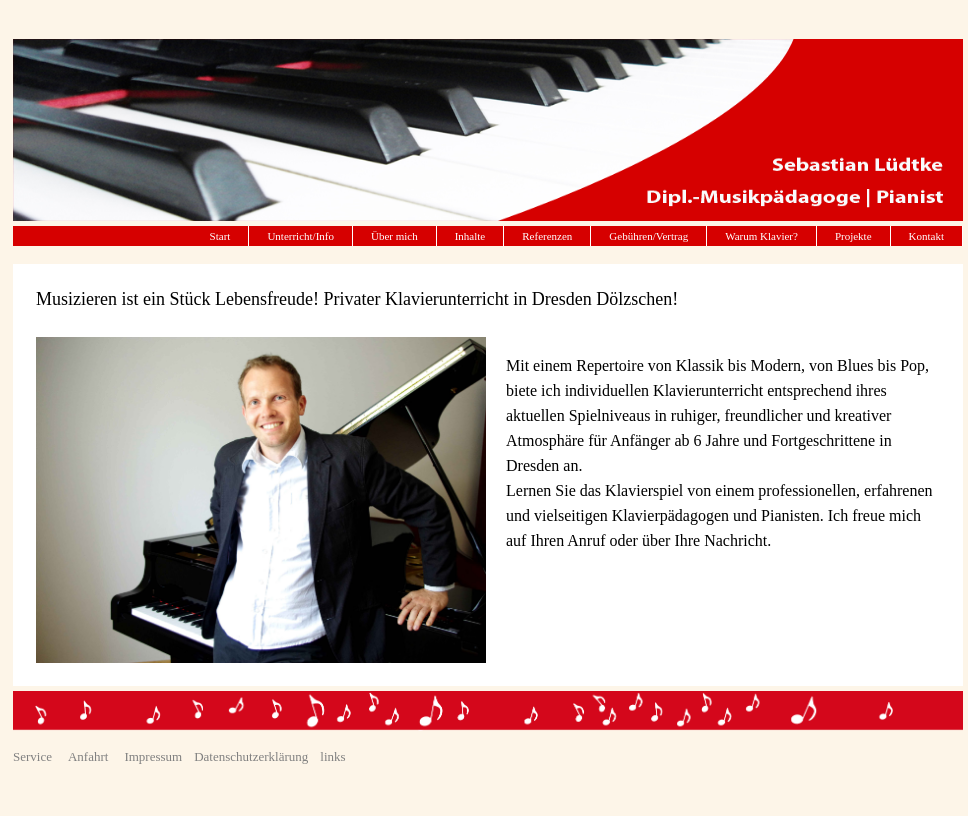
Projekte (853, 236)
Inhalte (470, 236)
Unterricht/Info (300, 236)
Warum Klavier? (761, 236)
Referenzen (547, 236)
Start (220, 236)
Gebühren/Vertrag (648, 236)
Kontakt (926, 236)
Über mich (394, 236)
